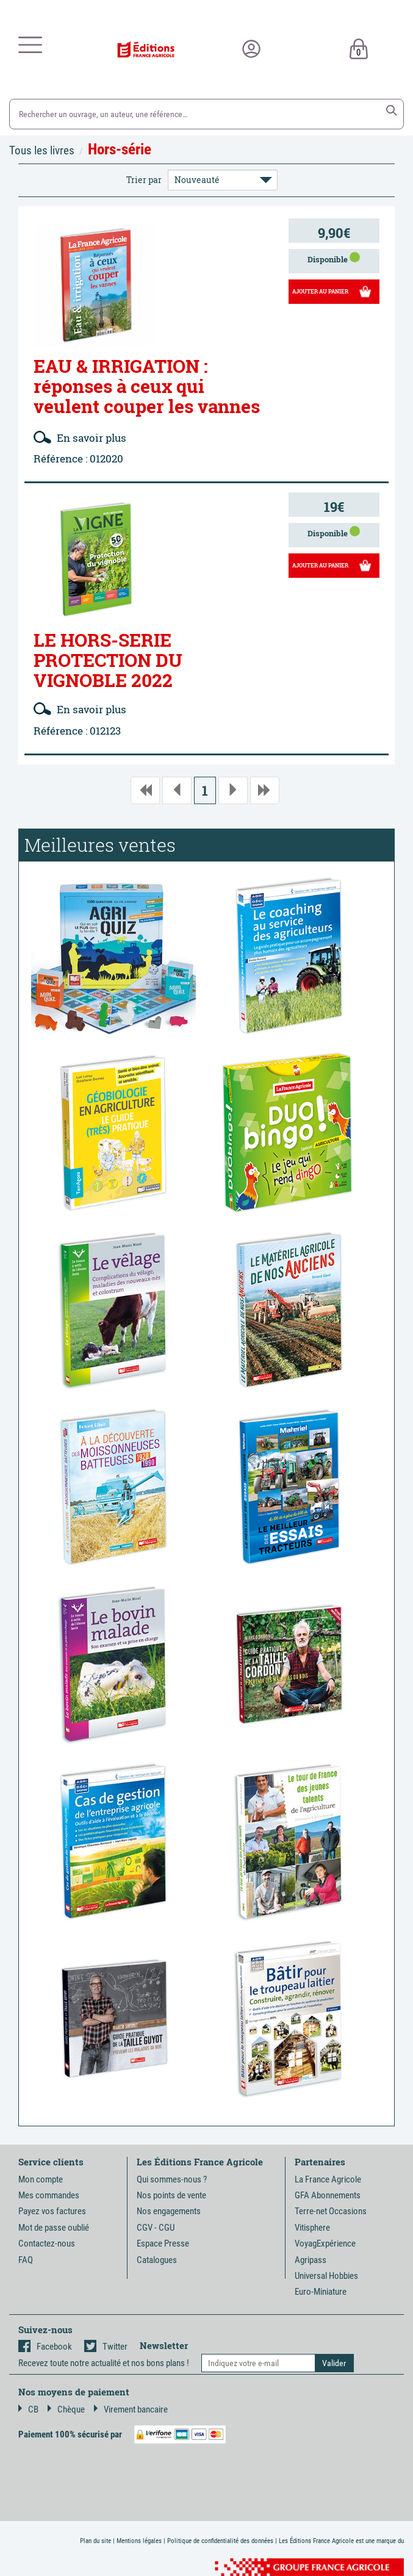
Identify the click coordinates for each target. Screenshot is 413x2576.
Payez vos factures (52, 2211)
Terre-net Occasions (331, 2211)
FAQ (25, 2259)
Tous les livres (41, 150)
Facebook (45, 2346)
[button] (391, 110)
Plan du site (95, 2541)
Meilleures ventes (100, 845)
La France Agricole (328, 2179)
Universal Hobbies (326, 2275)
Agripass (310, 2259)
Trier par (144, 179)
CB (28, 2409)
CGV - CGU (155, 2227)
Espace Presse (163, 2243)
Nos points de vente (171, 2195)
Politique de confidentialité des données (220, 2541)
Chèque (66, 2409)
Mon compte (40, 2179)
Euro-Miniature (321, 2291)
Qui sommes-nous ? (172, 2179)
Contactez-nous (46, 2243)
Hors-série (119, 149)
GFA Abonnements (328, 2195)
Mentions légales (139, 2541)
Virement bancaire (131, 2409)
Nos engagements (169, 2211)
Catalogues (157, 2259)
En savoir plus (80, 438)
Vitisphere (312, 2227)
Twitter (105, 2346)
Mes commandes (48, 2195)
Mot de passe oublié (53, 2227)
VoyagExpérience (325, 2243)
